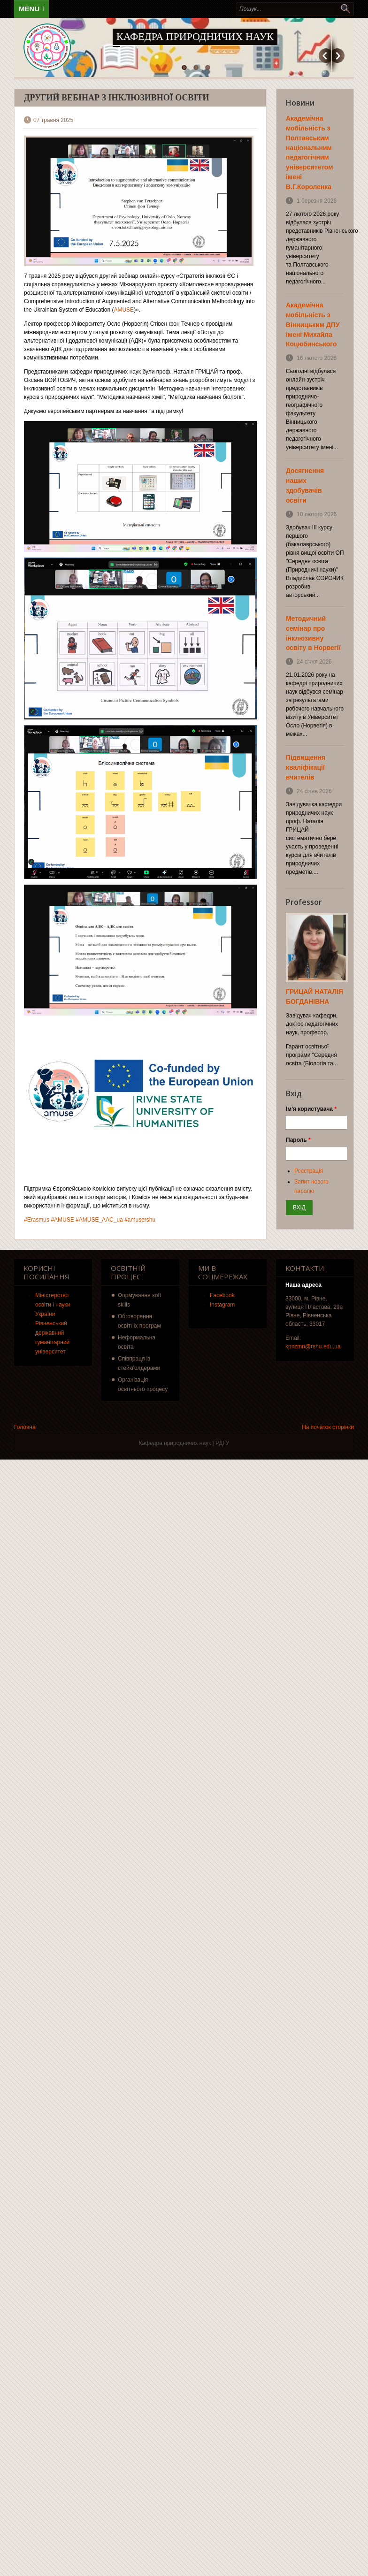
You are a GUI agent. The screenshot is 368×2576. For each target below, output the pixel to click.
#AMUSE (62, 1219)
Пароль (298, 1140)
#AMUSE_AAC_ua (99, 1219)
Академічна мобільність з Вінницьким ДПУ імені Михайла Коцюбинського (313, 324)
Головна (25, 1427)
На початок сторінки (328, 1427)
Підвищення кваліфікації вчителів (305, 767)
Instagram (222, 1304)
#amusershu (139, 1219)
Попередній (325, 55)
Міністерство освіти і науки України (52, 1304)
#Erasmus (36, 1219)
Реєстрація (308, 1171)
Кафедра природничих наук (195, 36)
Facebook (222, 1295)
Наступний (338, 55)
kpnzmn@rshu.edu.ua (313, 1346)
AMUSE (124, 309)
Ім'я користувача (311, 1109)
